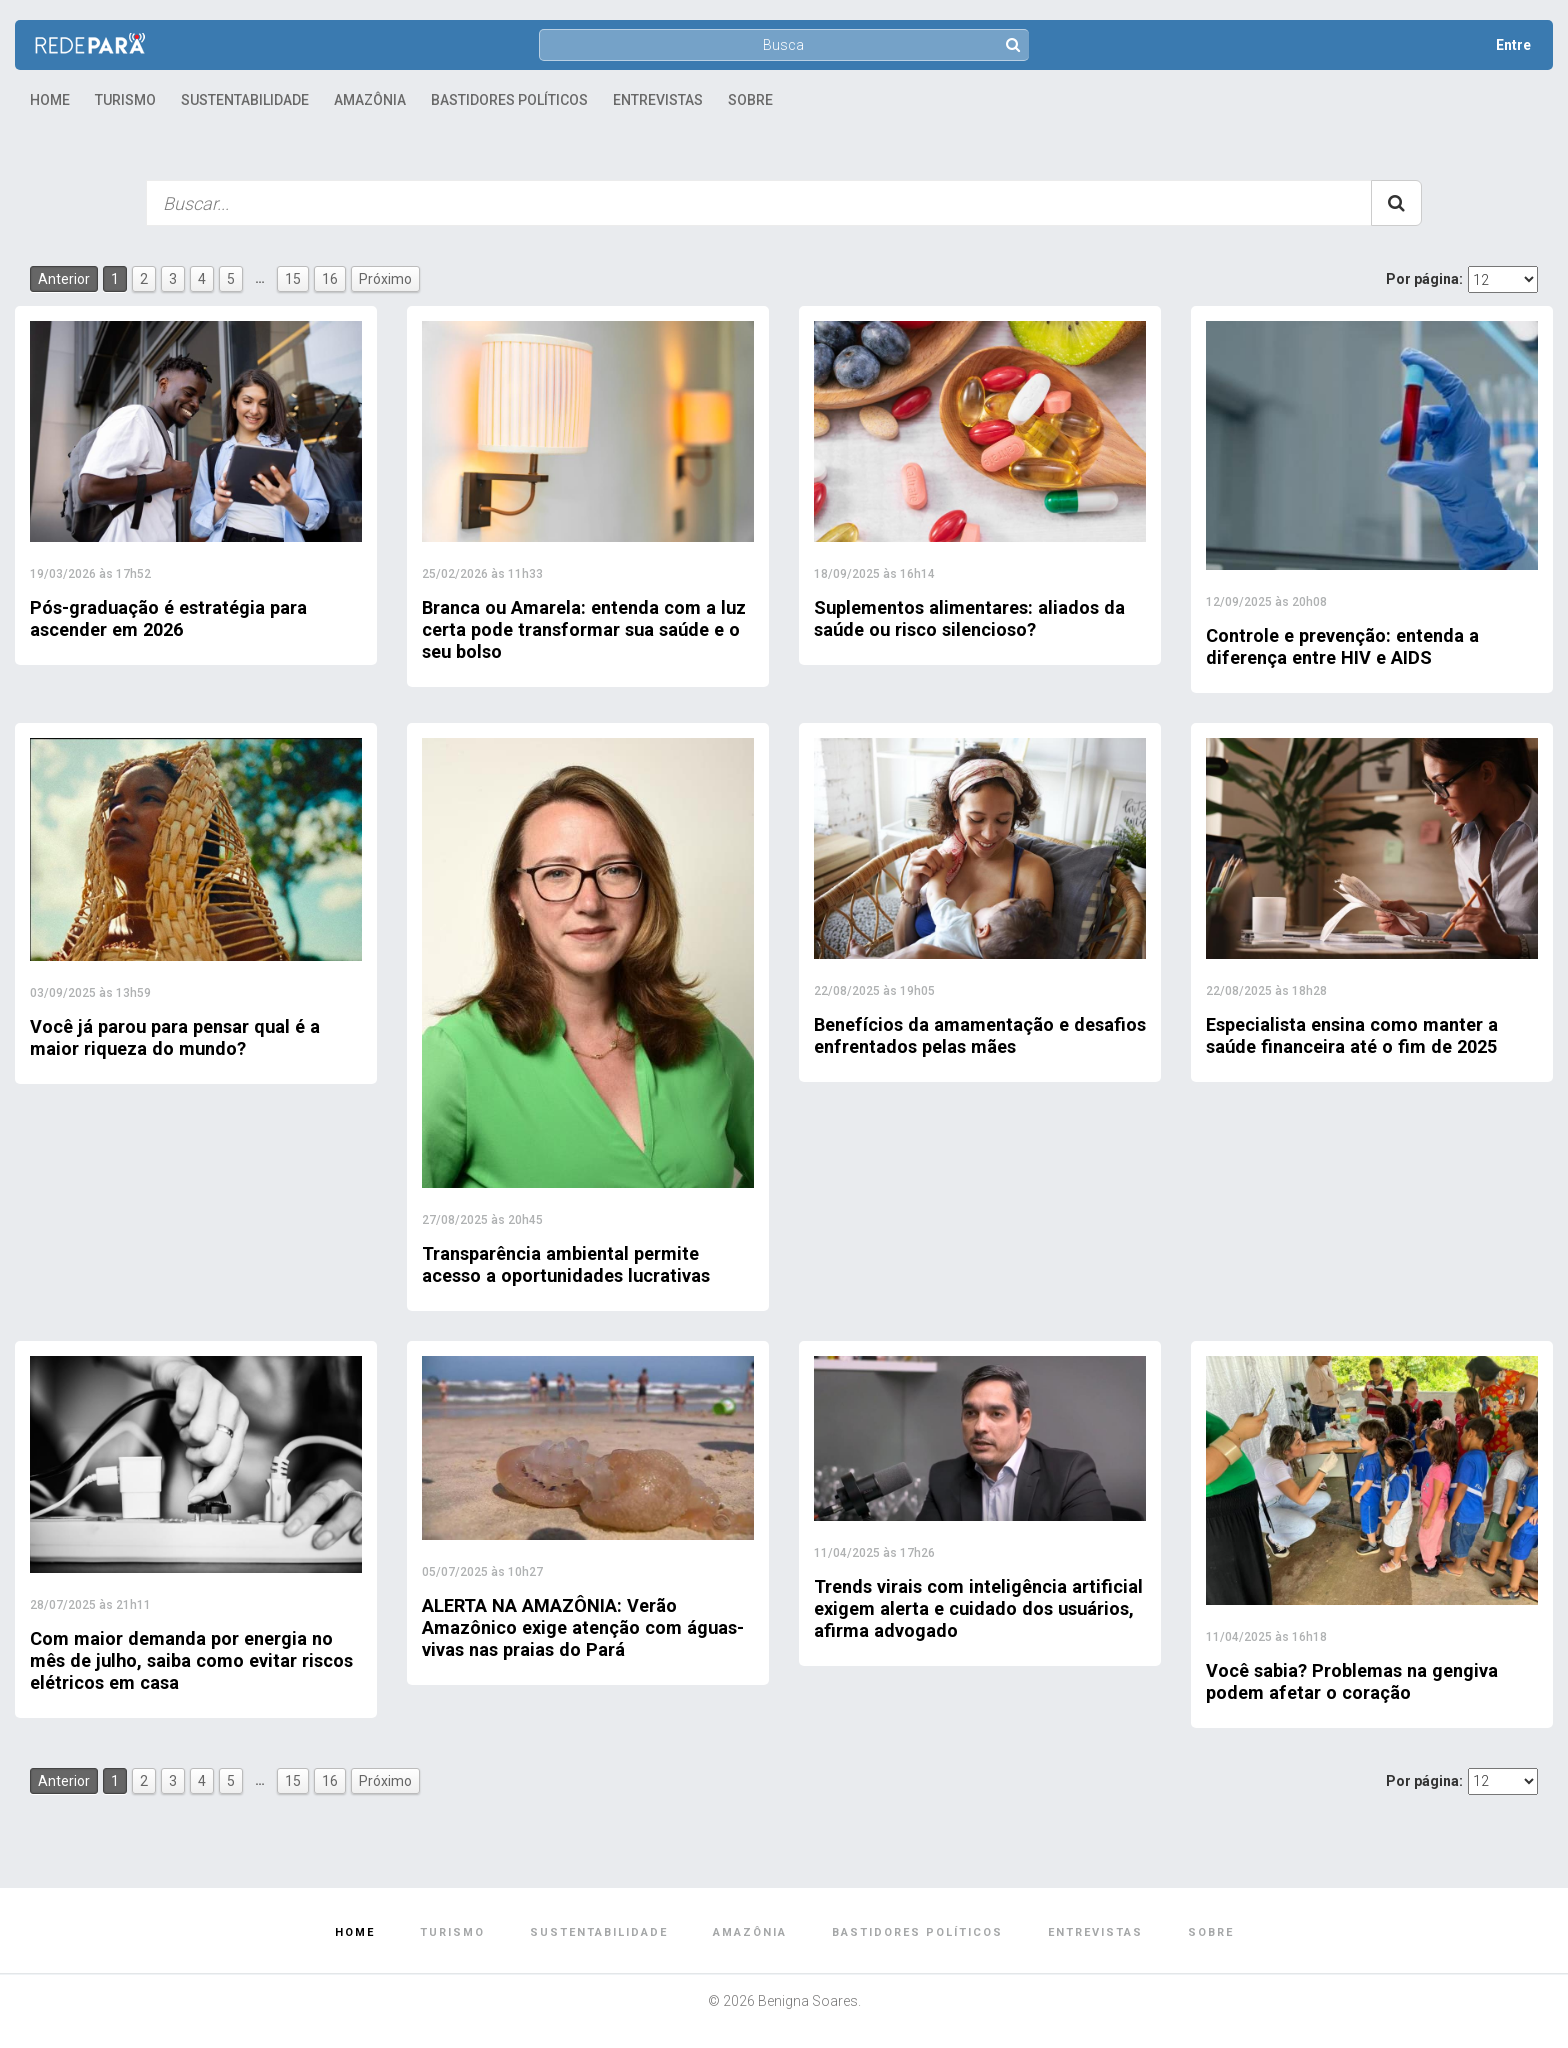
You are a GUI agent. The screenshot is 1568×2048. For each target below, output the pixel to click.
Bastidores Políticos (509, 100)
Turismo (125, 100)
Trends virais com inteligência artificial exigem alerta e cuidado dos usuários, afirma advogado (963, 1608)
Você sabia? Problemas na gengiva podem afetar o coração (1366, 1681)
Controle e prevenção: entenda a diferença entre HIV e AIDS (1355, 646)
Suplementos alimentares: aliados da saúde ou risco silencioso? (969, 618)
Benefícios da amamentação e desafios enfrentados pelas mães (967, 1035)
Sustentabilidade (245, 100)
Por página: (1424, 279)
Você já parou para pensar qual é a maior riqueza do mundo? (188, 1037)
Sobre (750, 100)
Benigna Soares (808, 2001)
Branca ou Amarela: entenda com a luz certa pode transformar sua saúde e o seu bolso (582, 629)
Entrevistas (658, 100)
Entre (1513, 45)
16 (330, 279)
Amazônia (370, 100)
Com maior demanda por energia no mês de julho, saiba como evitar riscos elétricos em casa (194, 1660)
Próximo (385, 279)
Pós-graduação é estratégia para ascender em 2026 (182, 618)
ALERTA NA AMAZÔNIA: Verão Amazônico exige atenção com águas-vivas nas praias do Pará (567, 1627)
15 (293, 279)
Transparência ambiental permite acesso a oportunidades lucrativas (581, 1264)
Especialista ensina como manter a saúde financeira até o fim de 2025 (1365, 1035)
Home (50, 100)
